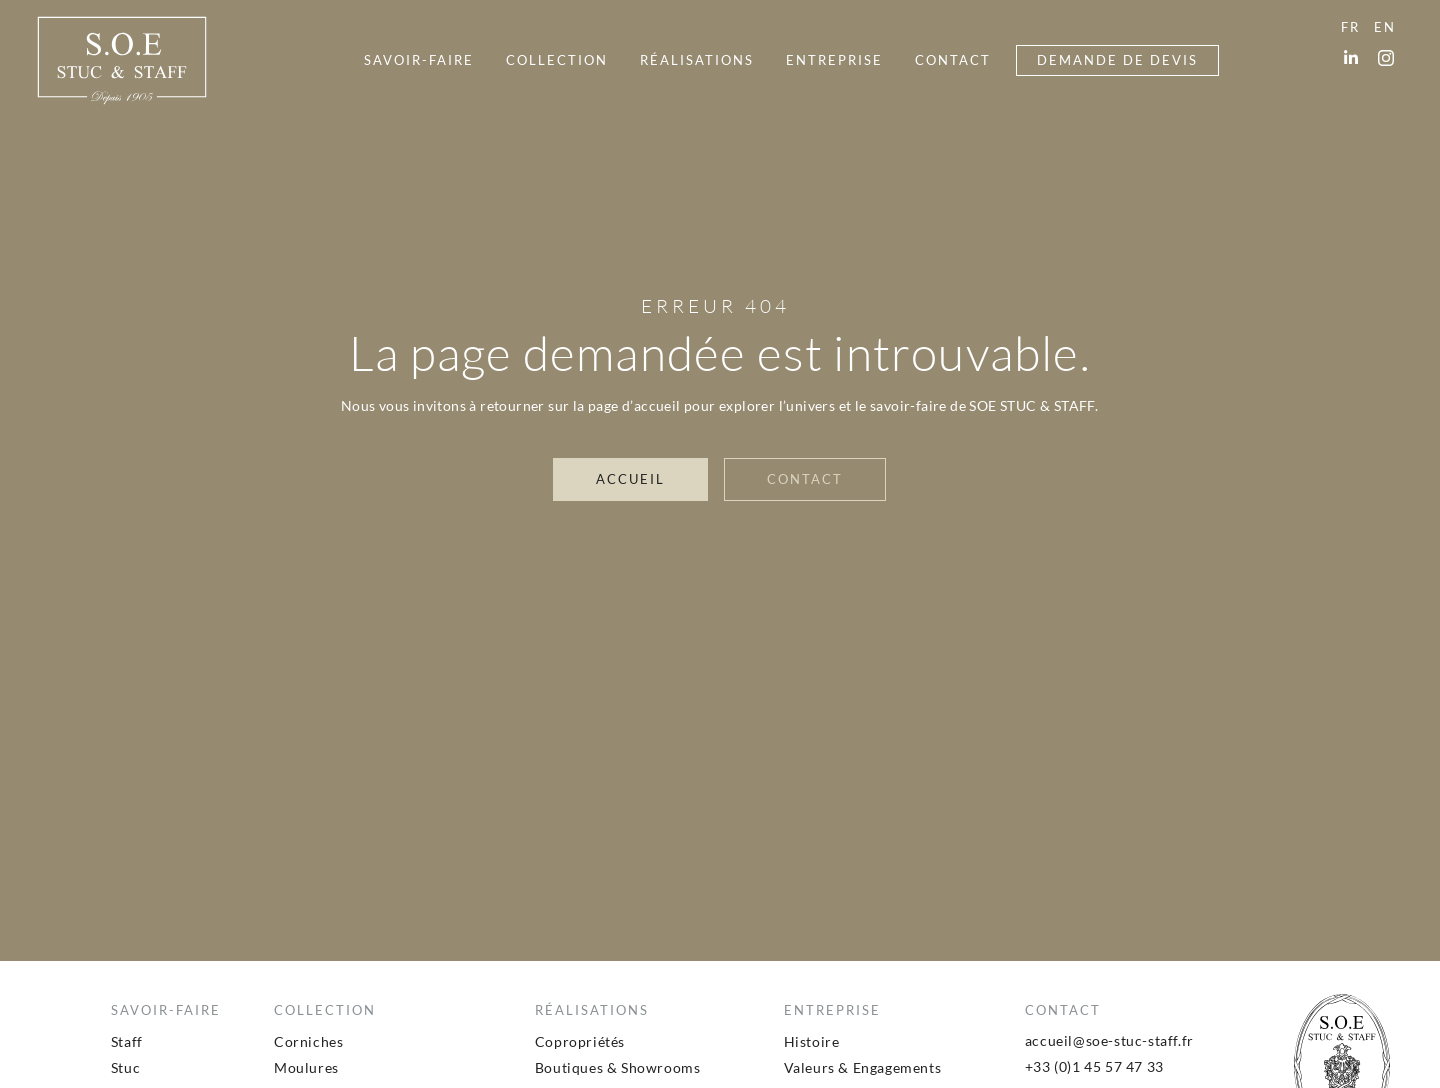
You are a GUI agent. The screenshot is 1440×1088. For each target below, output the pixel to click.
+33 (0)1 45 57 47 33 (1094, 1066)
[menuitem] (419, 60)
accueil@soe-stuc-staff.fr (1109, 1040)
